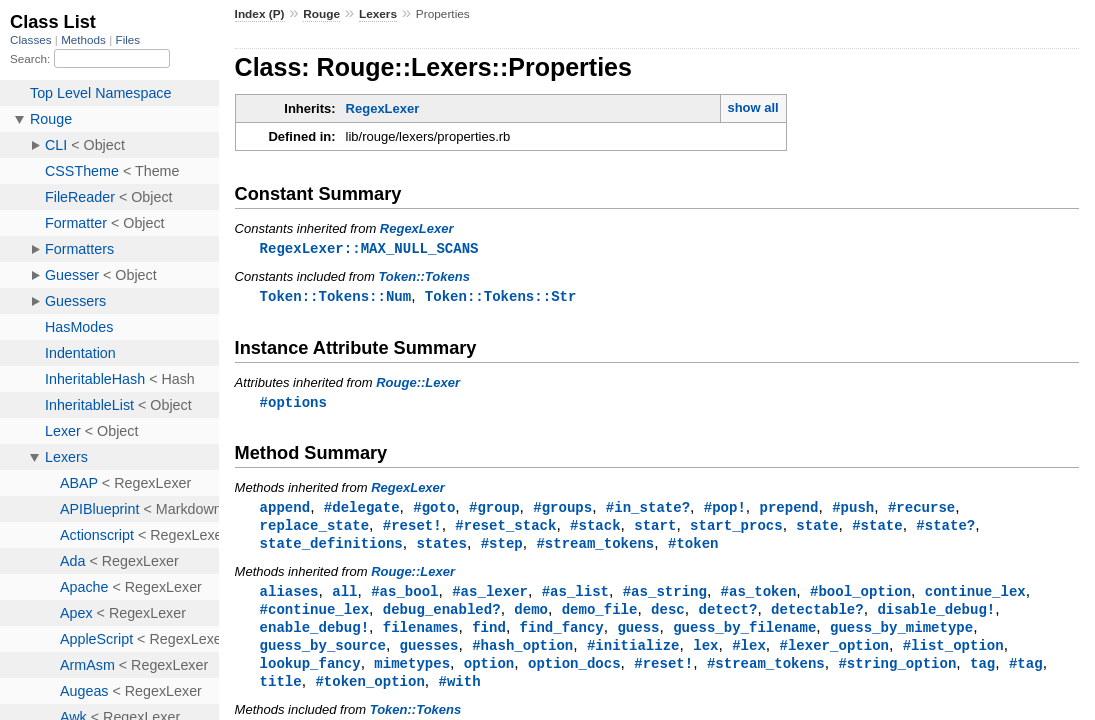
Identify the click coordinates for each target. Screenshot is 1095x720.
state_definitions (331, 548)
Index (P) (260, 14)
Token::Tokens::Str (501, 297)
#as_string (665, 597)
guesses (429, 654)
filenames (421, 635)
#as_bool (404, 597)
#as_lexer (490, 597)
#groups (562, 510)
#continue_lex (314, 616)
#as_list (575, 597)
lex (705, 654)
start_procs (736, 529)
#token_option (369, 692)
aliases (289, 597)
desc (668, 616)
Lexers (378, 14)
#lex (749, 654)
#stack (595, 529)
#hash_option (522, 654)
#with (459, 692)
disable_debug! (936, 616)
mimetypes (412, 673)
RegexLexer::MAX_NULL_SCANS (369, 248)
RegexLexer (383, 108)
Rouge (321, 14)
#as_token (759, 597)
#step (502, 548)
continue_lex (975, 597)
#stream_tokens (595, 548)
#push (853, 510)
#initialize (633, 654)
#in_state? (648, 510)
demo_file (600, 616)
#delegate (362, 510)
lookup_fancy (310, 673)
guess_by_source (323, 654)
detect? (727, 616)
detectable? (817, 616)
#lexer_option (833, 654)
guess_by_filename (744, 635)
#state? (945, 529)
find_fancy (562, 635)
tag (982, 673)
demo (531, 616)
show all (752, 107)
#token (693, 548)
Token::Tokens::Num (336, 297)
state (817, 529)
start (655, 529)
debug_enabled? (442, 616)
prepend (788, 510)
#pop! (725, 510)
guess (638, 635)
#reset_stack (505, 529)
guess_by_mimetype (901, 635)
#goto (434, 510)
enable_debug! (314, 635)
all (344, 597)
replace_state (314, 529)
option (489, 673)
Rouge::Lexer (418, 384)
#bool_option (860, 597)
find (489, 635)
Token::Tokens (424, 277)
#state (877, 529)
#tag (1026, 673)
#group (494, 510)
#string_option (897, 673)
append (285, 510)
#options (293, 404)
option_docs (574, 673)
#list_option (953, 654)
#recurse (921, 510)
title (281, 692)
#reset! (412, 529)
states (441, 548)
